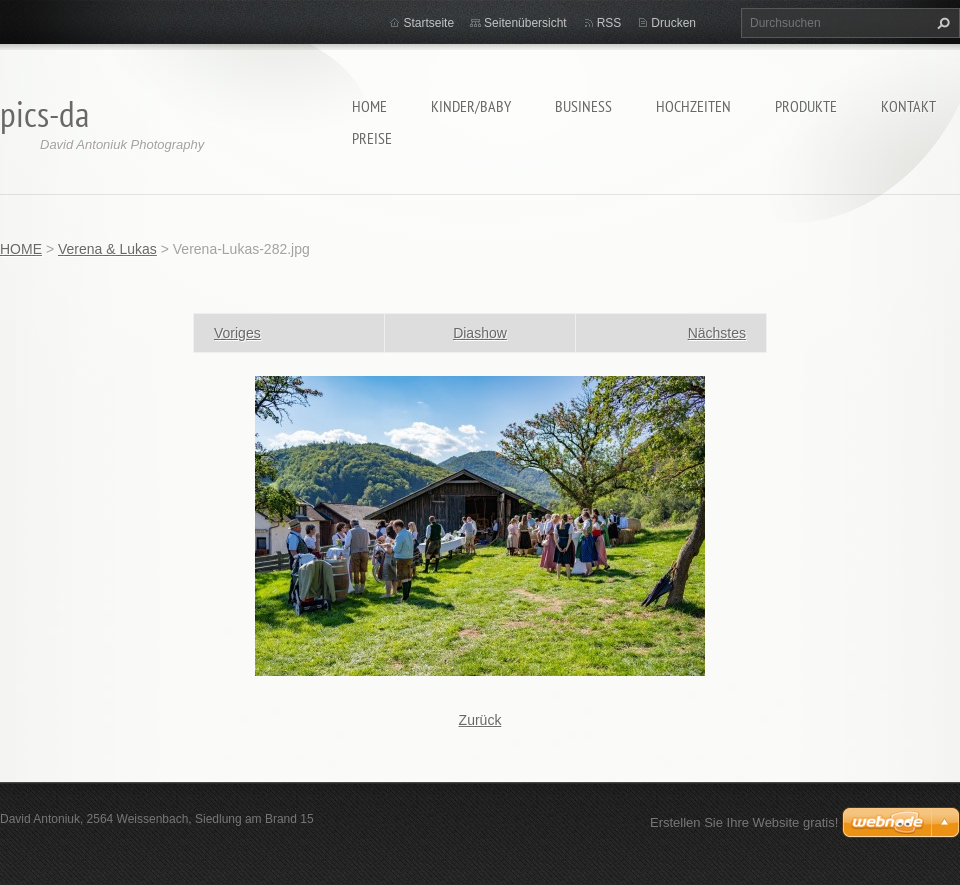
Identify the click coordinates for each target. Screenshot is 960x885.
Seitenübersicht (525, 23)
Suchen (941, 23)
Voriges (237, 333)
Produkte (806, 106)
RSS (609, 23)
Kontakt (908, 106)
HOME (369, 106)
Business (583, 106)
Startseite (428, 23)
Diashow (480, 333)
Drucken (673, 23)
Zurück (480, 720)
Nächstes (717, 333)
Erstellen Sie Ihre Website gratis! (744, 822)
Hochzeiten (693, 106)
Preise (372, 138)
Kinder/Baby (471, 106)
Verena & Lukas (107, 249)
